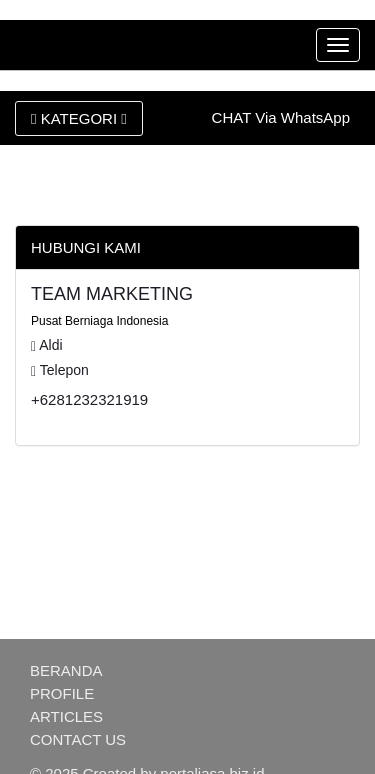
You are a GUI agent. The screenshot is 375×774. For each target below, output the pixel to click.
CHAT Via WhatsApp (281, 117)
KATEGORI (79, 118)
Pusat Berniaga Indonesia (99, 321)
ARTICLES (66, 716)
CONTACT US (78, 739)
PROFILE (62, 693)
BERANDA (66, 670)
